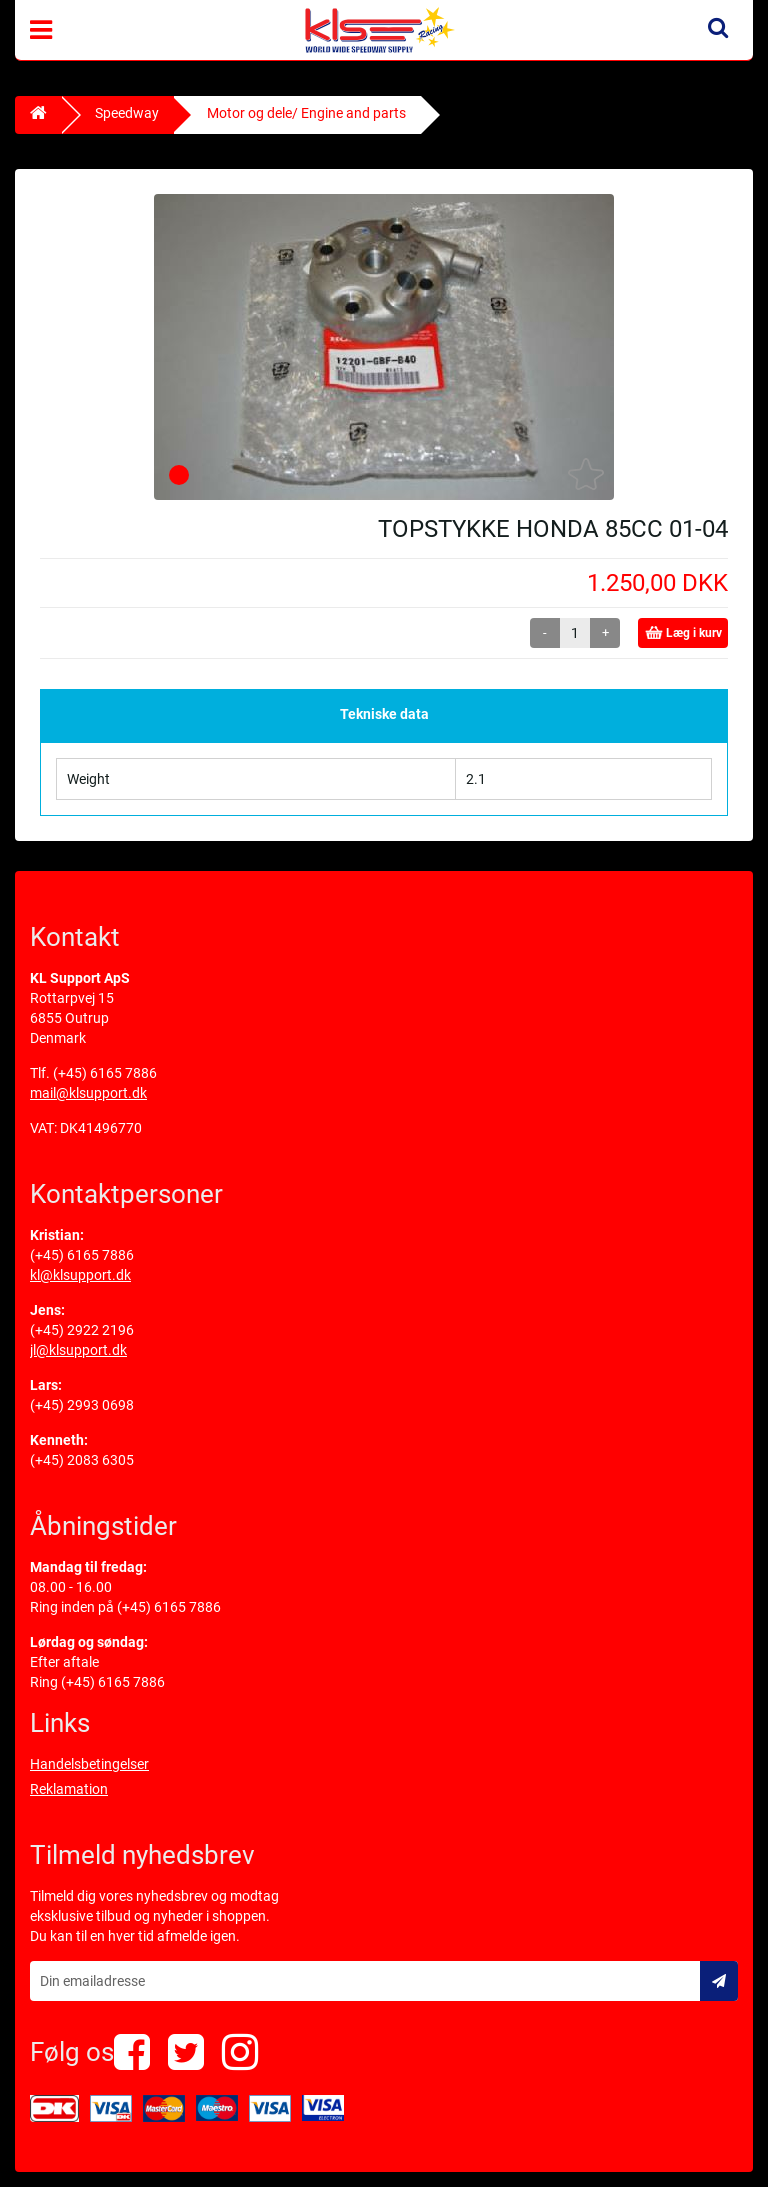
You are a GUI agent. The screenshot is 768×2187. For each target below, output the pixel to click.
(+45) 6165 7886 (105, 1073)
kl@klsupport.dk (80, 1275)
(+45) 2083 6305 (82, 1460)
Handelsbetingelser (89, 1764)
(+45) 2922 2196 (82, 1330)
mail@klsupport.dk (88, 1093)
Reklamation (69, 1789)
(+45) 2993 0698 (82, 1405)
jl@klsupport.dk (78, 1350)
